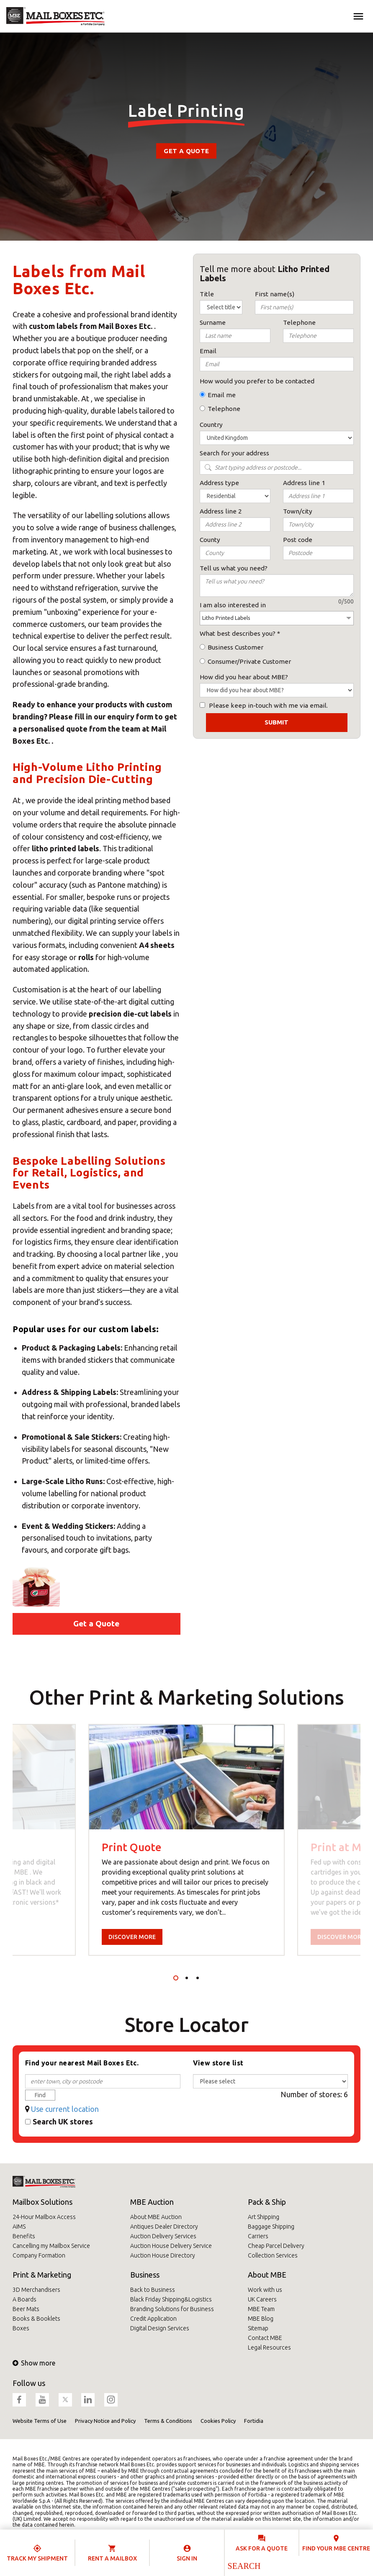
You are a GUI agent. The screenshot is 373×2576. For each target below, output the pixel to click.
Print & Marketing (42, 2274)
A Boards (24, 2299)
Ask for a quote (262, 2548)
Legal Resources (269, 2347)
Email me (222, 394)
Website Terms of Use (40, 2421)
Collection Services (273, 2255)
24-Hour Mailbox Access (44, 2217)
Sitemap (258, 2328)
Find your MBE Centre (336, 2548)
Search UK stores (63, 2121)
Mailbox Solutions (42, 2202)
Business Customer (235, 647)
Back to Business (152, 2289)
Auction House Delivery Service (171, 2245)
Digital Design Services (159, 2328)
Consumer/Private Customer (249, 661)
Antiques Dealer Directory (164, 2226)
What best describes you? (237, 633)
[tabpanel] (186, 1840)
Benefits (24, 2236)
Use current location (65, 2109)
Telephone (224, 408)
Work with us (265, 2289)
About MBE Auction (156, 2217)
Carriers (258, 2236)
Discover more (132, 1937)
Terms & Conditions (168, 2421)
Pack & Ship (267, 2202)
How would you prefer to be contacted (257, 381)
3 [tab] (197, 1978)
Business (144, 2274)
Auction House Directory (162, 2255)
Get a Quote (186, 150)
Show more (34, 2363)
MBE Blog (260, 2318)
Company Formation (39, 2255)
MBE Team (261, 2309)
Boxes (21, 2328)
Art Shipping (263, 2217)
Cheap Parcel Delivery (276, 2245)
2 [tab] (186, 1978)
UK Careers (262, 2299)
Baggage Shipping (271, 2226)
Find (40, 2095)
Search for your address (234, 453)
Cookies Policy (218, 2421)
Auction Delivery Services (163, 2236)
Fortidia (253, 2421)
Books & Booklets (36, 2318)
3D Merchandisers (36, 2289)
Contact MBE (265, 2338)
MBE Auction (152, 2202)
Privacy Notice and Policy (105, 2421)
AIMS (19, 2226)
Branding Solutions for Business (172, 2309)
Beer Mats (26, 2309)
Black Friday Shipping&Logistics (171, 2299)
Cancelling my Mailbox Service (51, 2245)
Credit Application (153, 2318)
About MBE (267, 2274)
